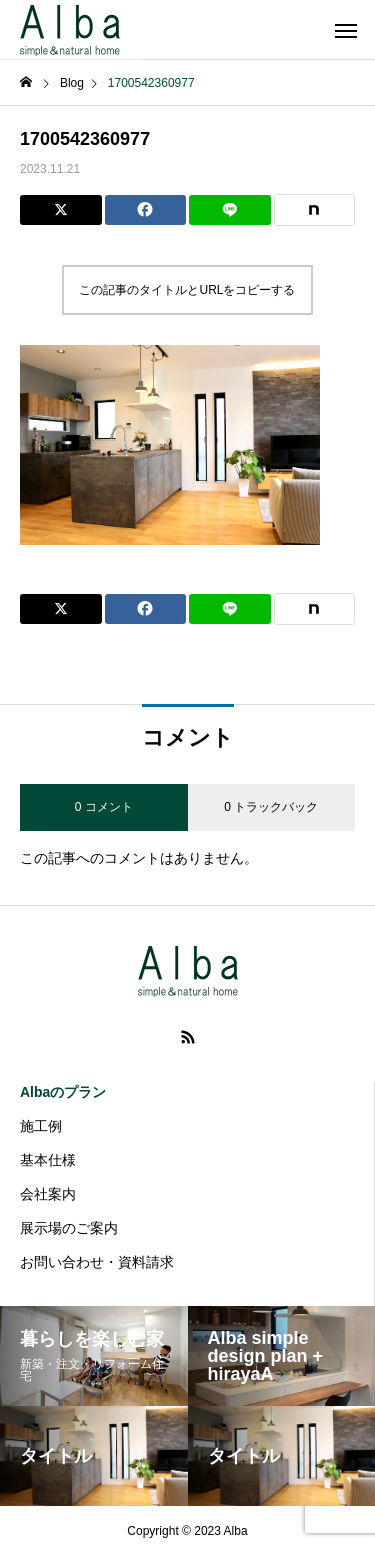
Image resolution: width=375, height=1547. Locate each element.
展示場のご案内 (69, 1228)
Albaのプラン (63, 1092)
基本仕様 (48, 1160)
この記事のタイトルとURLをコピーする (187, 290)
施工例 (41, 1126)
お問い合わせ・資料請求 (97, 1262)
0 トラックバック (271, 807)
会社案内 (48, 1194)
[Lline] (230, 210)
